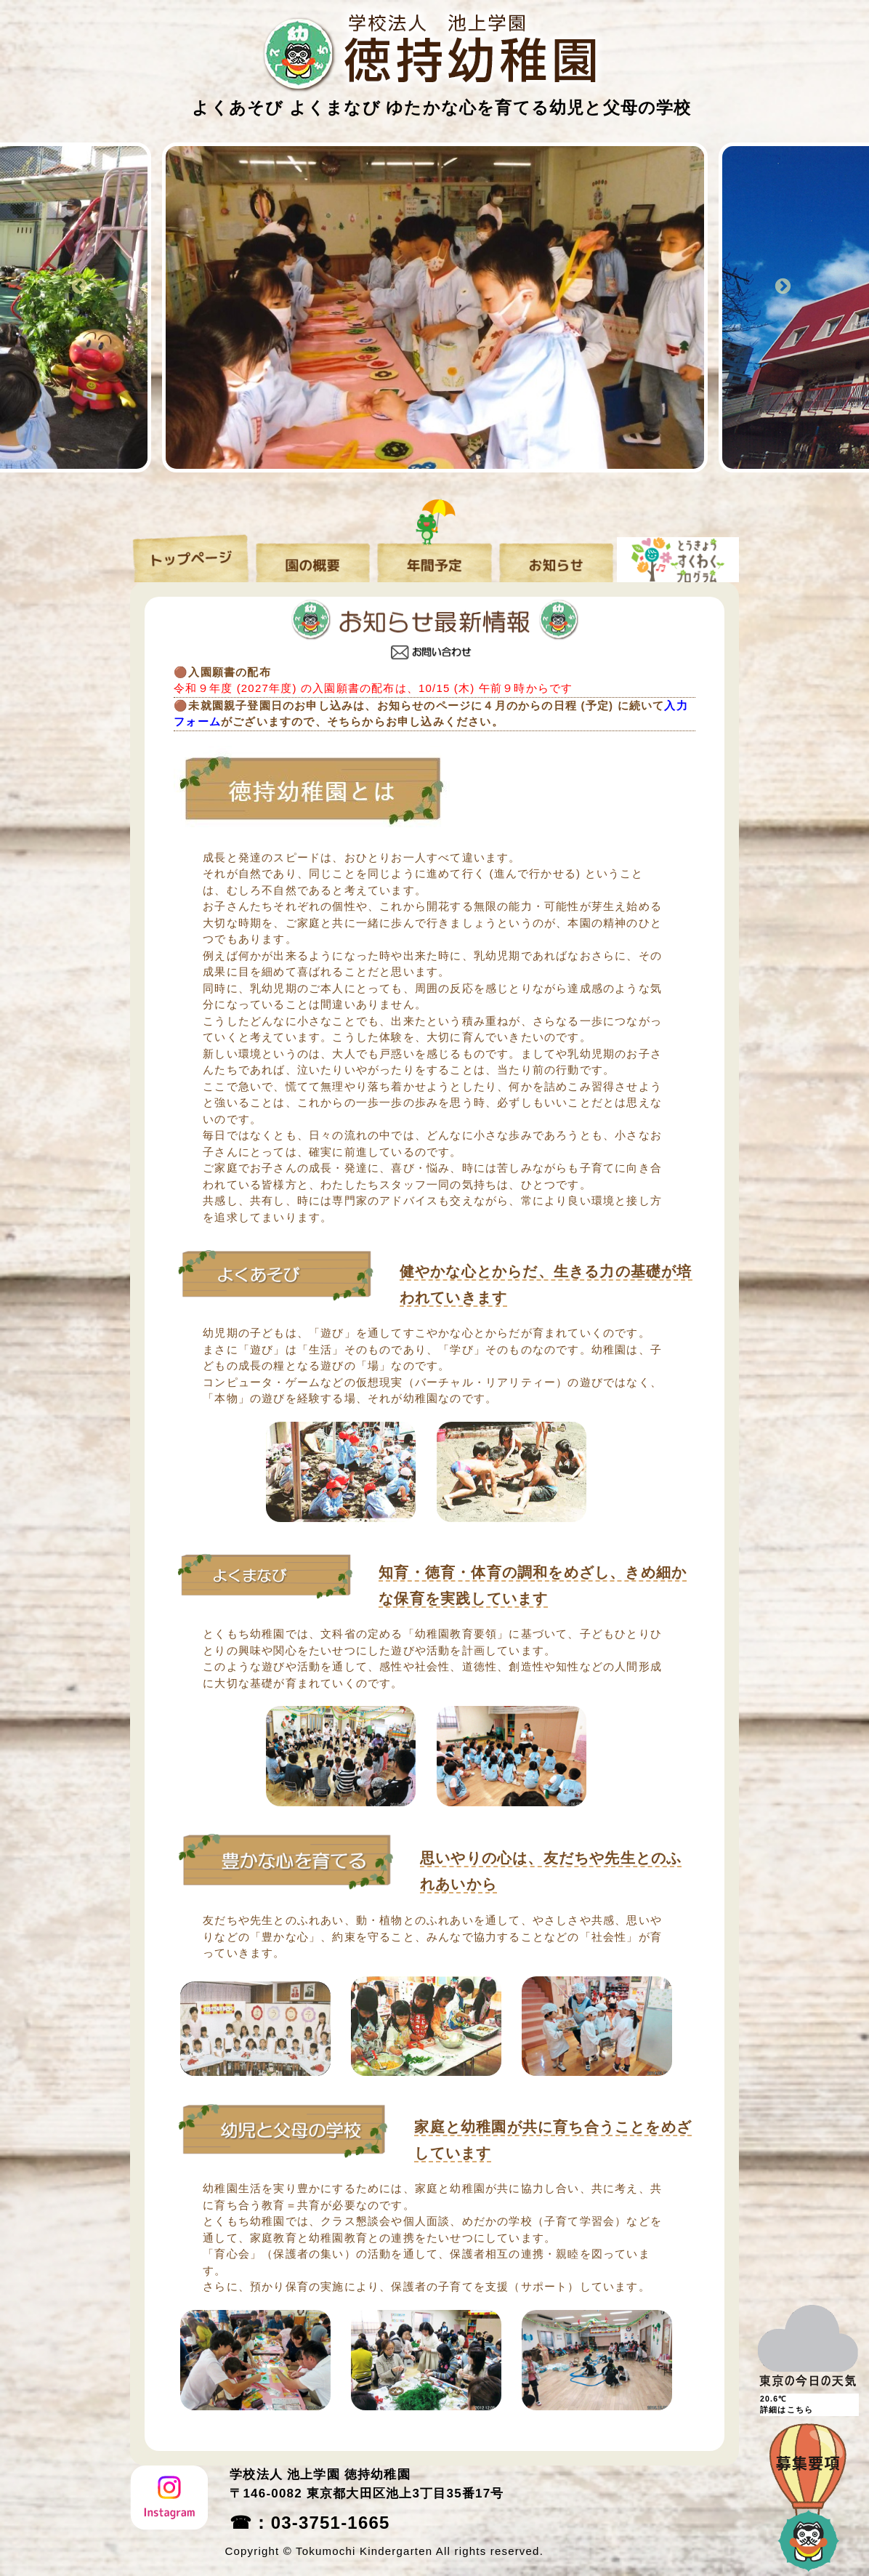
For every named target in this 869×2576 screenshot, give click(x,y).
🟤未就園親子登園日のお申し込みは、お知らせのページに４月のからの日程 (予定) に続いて (419, 705)
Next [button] (785, 287)
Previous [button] (83, 287)
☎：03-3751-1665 (309, 2522)
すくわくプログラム (677, 555)
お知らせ (556, 555)
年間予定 (434, 555)
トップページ (190, 555)
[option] (446, 307)
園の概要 (312, 555)
